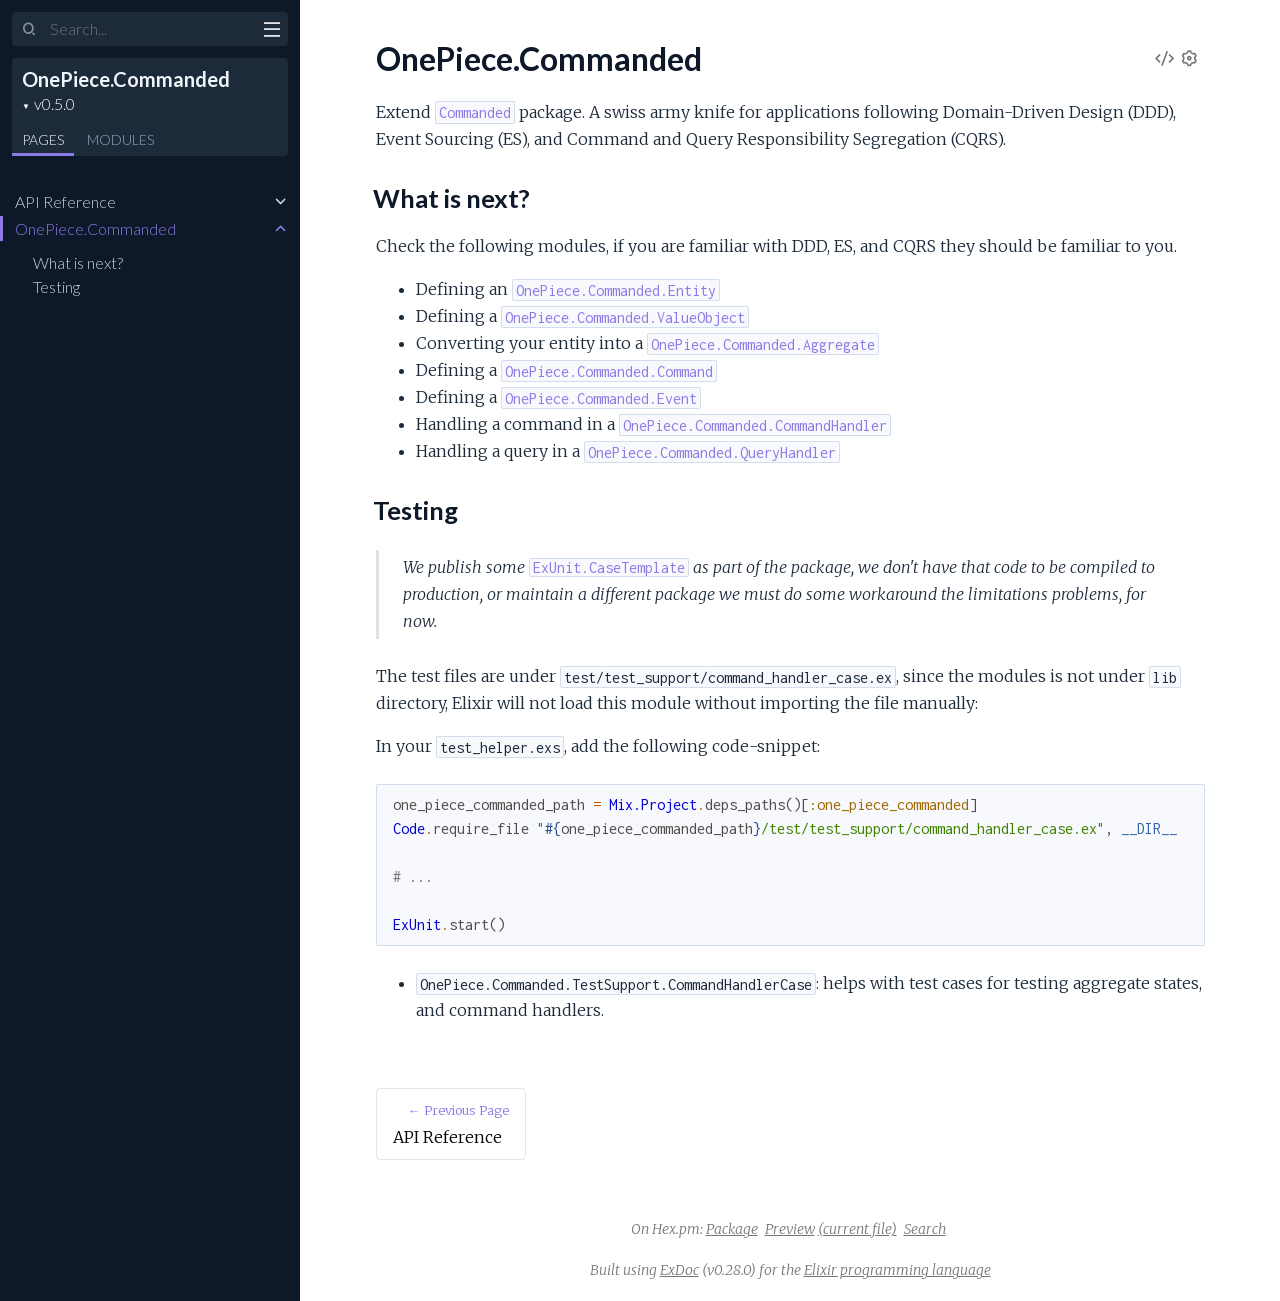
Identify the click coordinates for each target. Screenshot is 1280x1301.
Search (925, 1229)
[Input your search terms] (150, 29)
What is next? (78, 262)
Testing (56, 286)
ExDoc (679, 1270)
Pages (43, 139)
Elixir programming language (897, 1270)
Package (732, 1229)
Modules (120, 139)
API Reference (65, 201)
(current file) (857, 1229)
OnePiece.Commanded (126, 79)
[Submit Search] (29, 30)
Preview (790, 1229)
